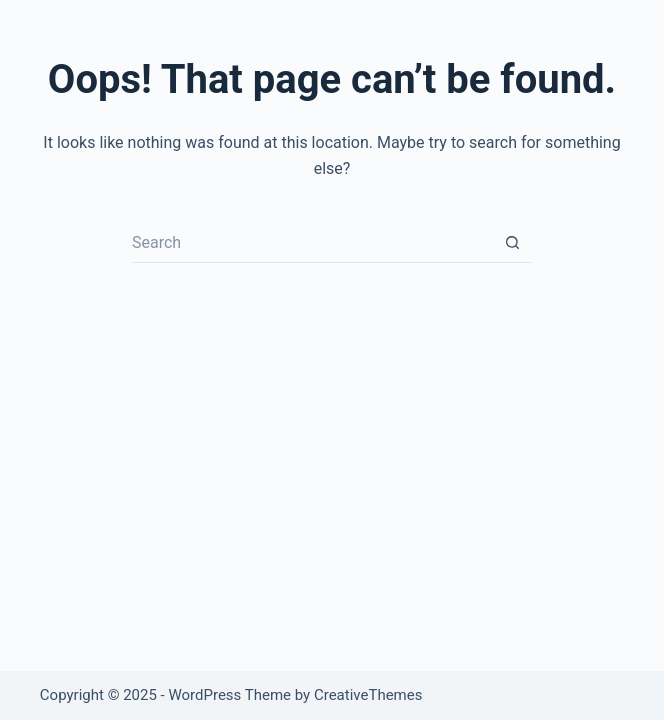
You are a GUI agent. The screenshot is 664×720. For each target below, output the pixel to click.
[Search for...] (312, 243)
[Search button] (512, 243)
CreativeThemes (368, 695)
